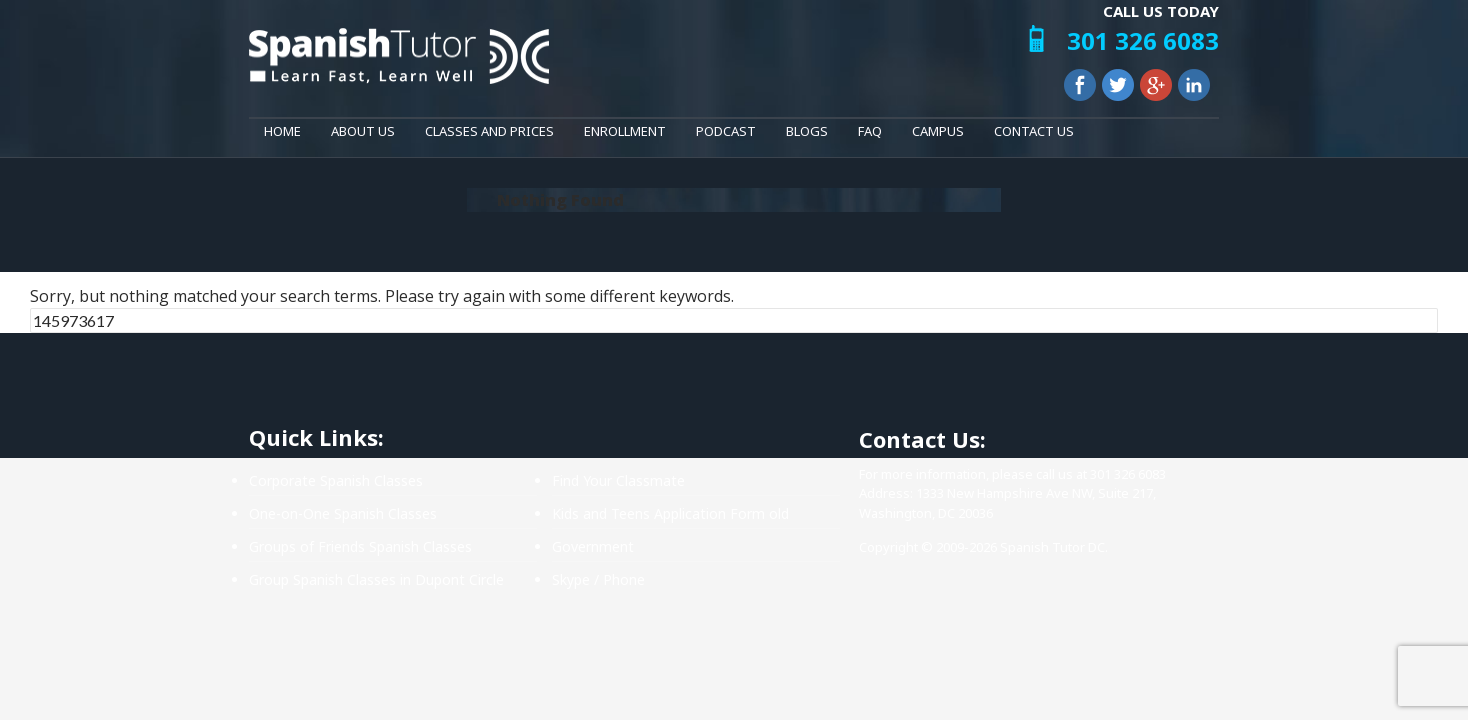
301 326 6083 (1143, 40)
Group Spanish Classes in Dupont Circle (376, 579)
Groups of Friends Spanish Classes (360, 546)
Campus (938, 131)
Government (593, 546)
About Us (363, 131)
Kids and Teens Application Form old (670, 513)
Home (282, 131)
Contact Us (1034, 131)
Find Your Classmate (618, 480)
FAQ (870, 131)
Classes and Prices (489, 131)
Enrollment (625, 131)
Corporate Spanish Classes (336, 480)
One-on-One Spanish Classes (343, 513)
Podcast (726, 131)
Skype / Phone (598, 579)
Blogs (807, 131)
